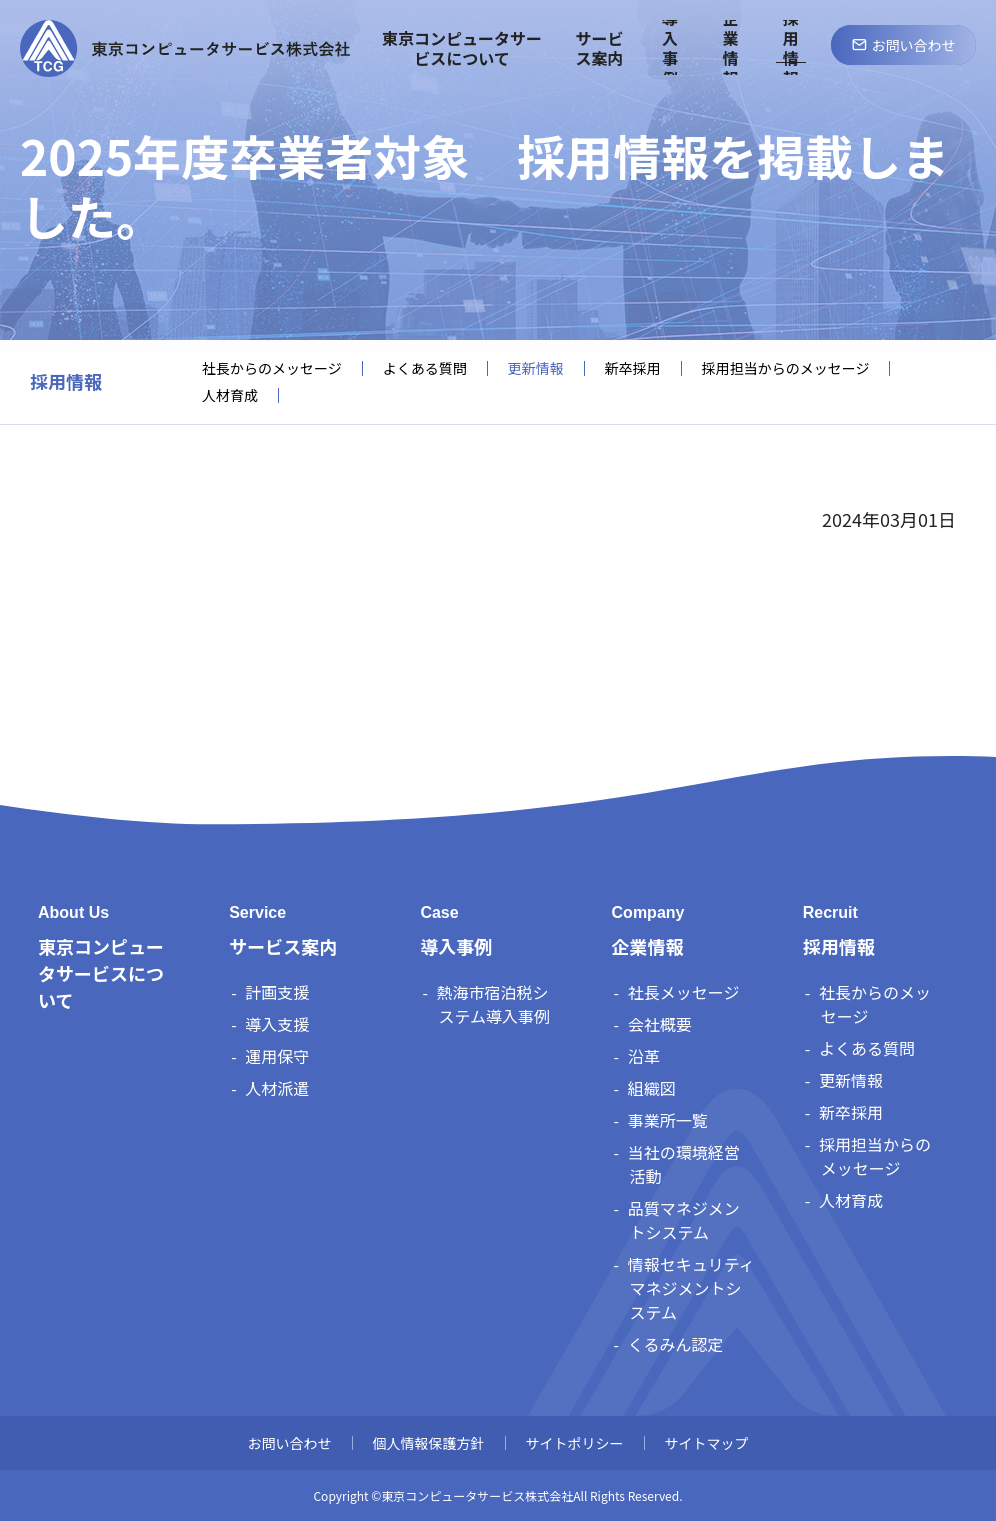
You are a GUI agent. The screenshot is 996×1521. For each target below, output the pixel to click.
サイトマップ (707, 1443)
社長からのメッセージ (272, 368)
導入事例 (456, 946)
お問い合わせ (290, 1443)
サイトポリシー (575, 1443)
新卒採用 (633, 368)
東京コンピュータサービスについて (101, 973)
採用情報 (66, 382)
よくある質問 (425, 368)
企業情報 (648, 946)
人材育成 (230, 395)
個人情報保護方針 (429, 1443)
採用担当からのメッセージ (786, 368)
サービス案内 (283, 946)
